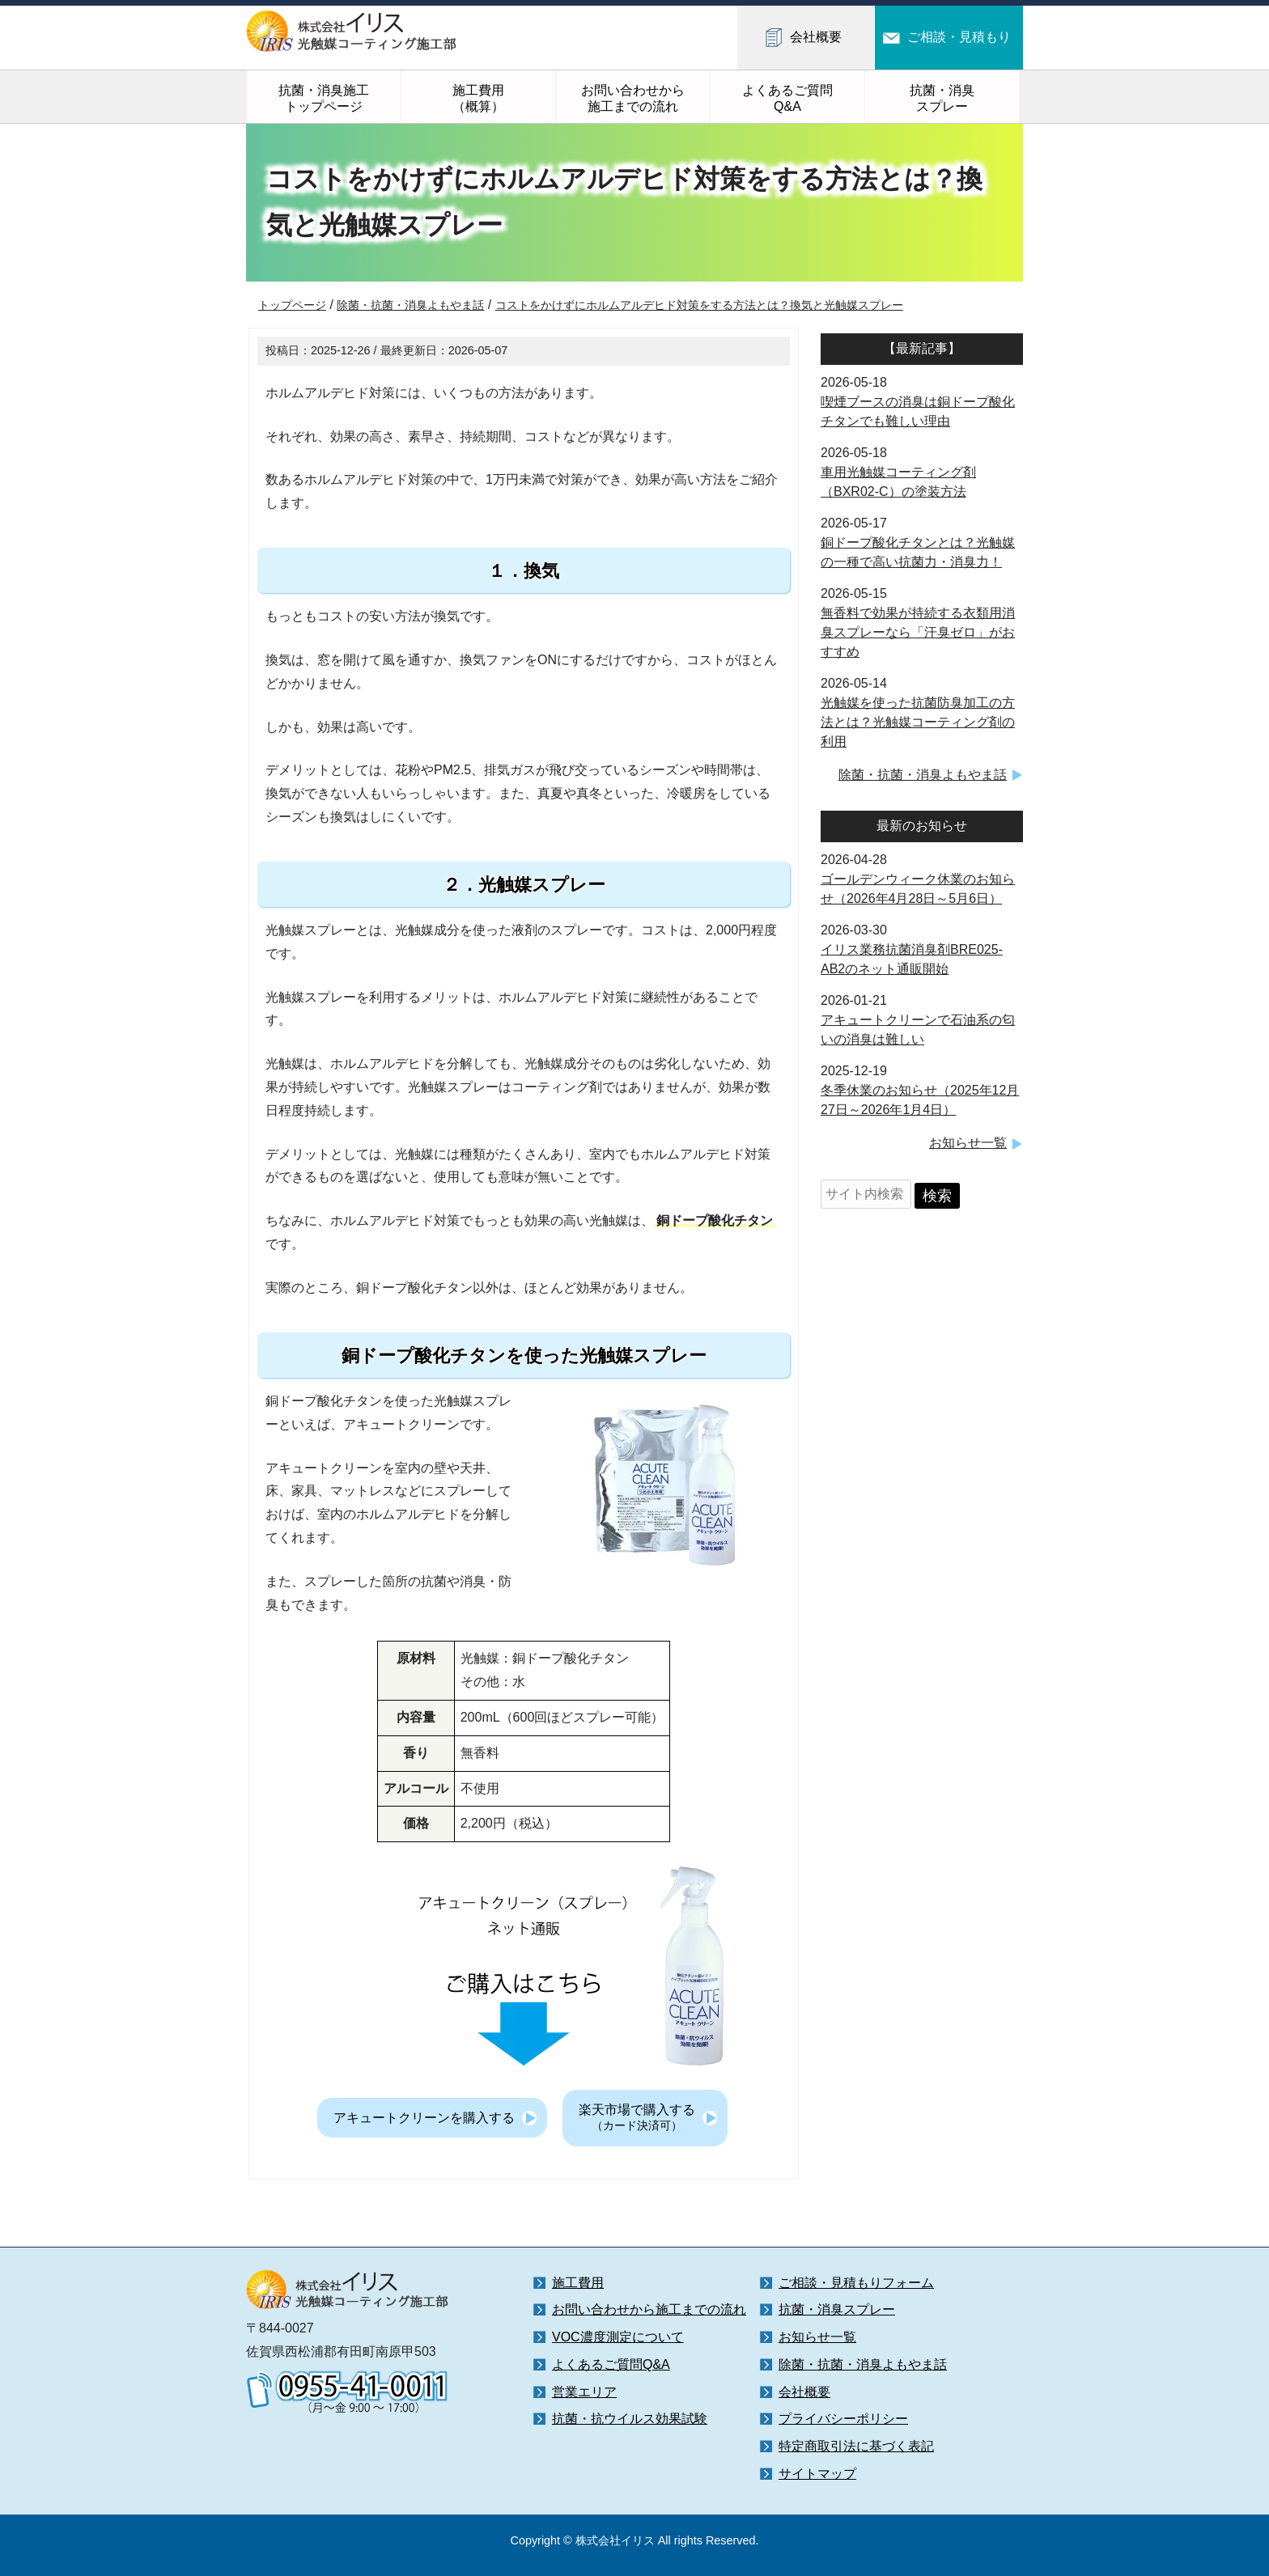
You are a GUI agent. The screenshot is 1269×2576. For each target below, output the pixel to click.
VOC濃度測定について (618, 2337)
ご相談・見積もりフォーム (856, 2283)
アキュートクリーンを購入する (424, 2118)
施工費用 (578, 2283)
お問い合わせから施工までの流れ (633, 98)
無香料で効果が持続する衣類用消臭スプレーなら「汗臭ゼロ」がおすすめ (918, 632)
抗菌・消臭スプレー (942, 98)
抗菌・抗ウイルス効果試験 (629, 2419)
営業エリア (584, 2392)
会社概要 (816, 37)
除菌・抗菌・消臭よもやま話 (922, 775)
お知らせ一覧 (968, 1143)
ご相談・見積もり (959, 37)
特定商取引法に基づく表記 (856, 2446)
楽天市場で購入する (637, 2117)
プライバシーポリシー (843, 2419)
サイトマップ (817, 2474)
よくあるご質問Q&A (787, 98)
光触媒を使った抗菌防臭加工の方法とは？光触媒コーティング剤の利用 (918, 722)
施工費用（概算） (478, 98)
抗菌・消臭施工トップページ (323, 98)
